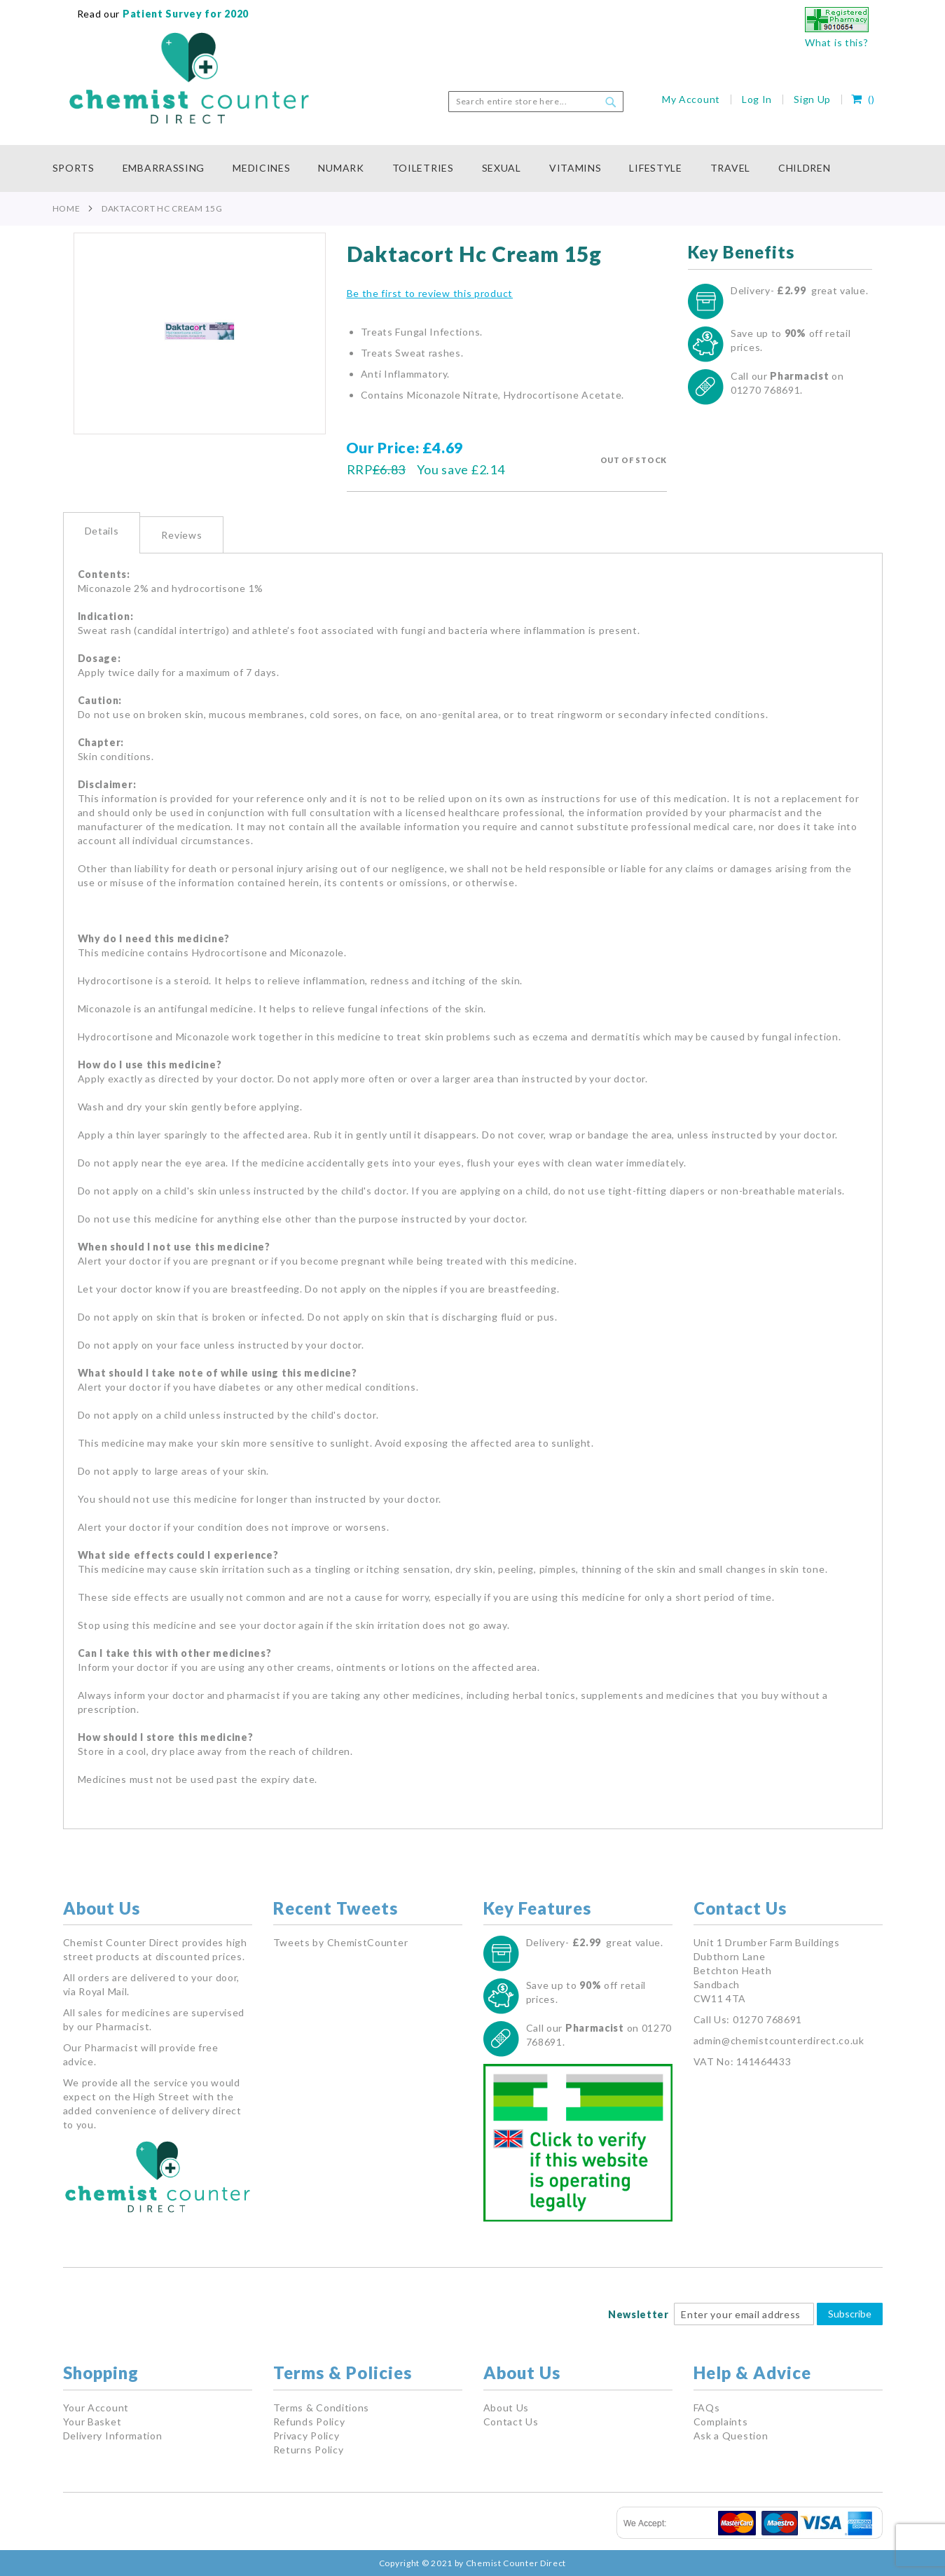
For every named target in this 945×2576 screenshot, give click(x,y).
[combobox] (535, 101)
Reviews (181, 535)
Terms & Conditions (321, 2407)
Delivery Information (113, 2435)
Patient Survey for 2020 (184, 14)
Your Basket (92, 2421)
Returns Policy (308, 2450)
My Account (691, 99)
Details (102, 531)
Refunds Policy (309, 2421)
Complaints (721, 2421)
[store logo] (189, 78)
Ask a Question (731, 2435)
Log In (757, 99)
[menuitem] (81, 168)
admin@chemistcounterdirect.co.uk (779, 2040)
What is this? (836, 42)
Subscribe (849, 2314)
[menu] (473, 168)
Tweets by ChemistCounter (340, 1942)
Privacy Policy (306, 2435)
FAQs (707, 2407)
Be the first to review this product (430, 293)
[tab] (102, 532)
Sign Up (812, 99)
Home (67, 208)
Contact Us (511, 2421)
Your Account (96, 2407)
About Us (506, 2407)
